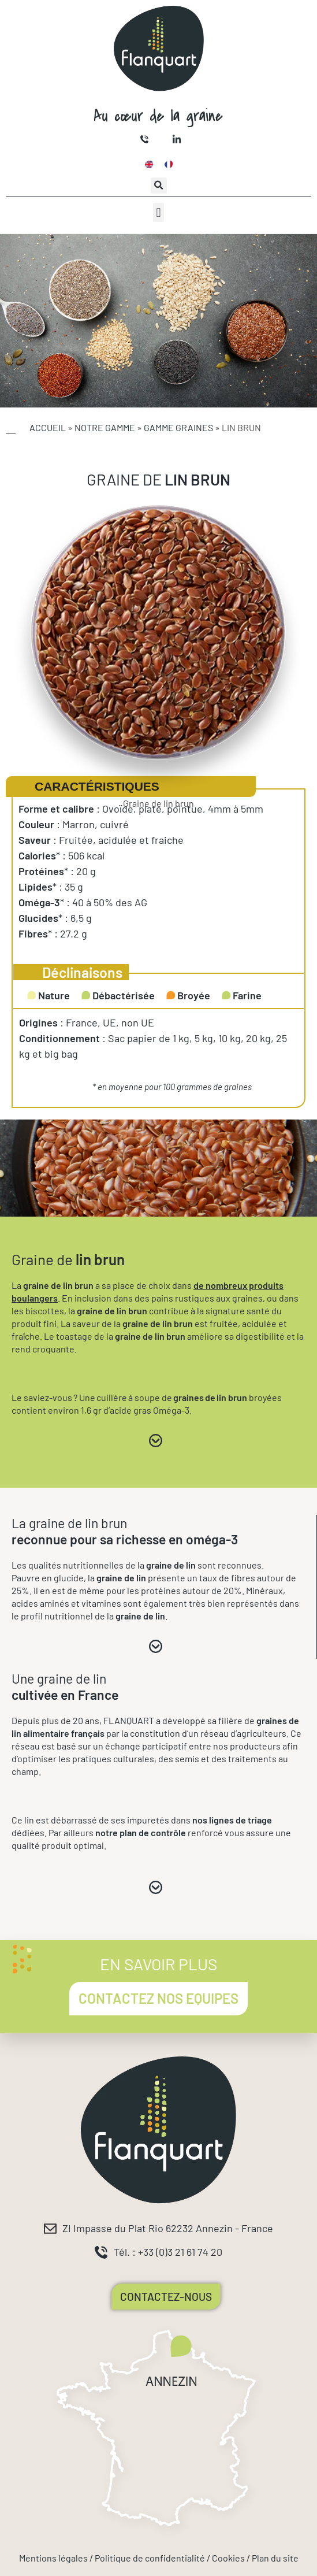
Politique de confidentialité (150, 2557)
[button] (159, 185)
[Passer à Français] (168, 164)
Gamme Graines (178, 427)
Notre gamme (104, 427)
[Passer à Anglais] (149, 164)
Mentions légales (53, 2557)
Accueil (47, 427)
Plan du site (275, 2557)
